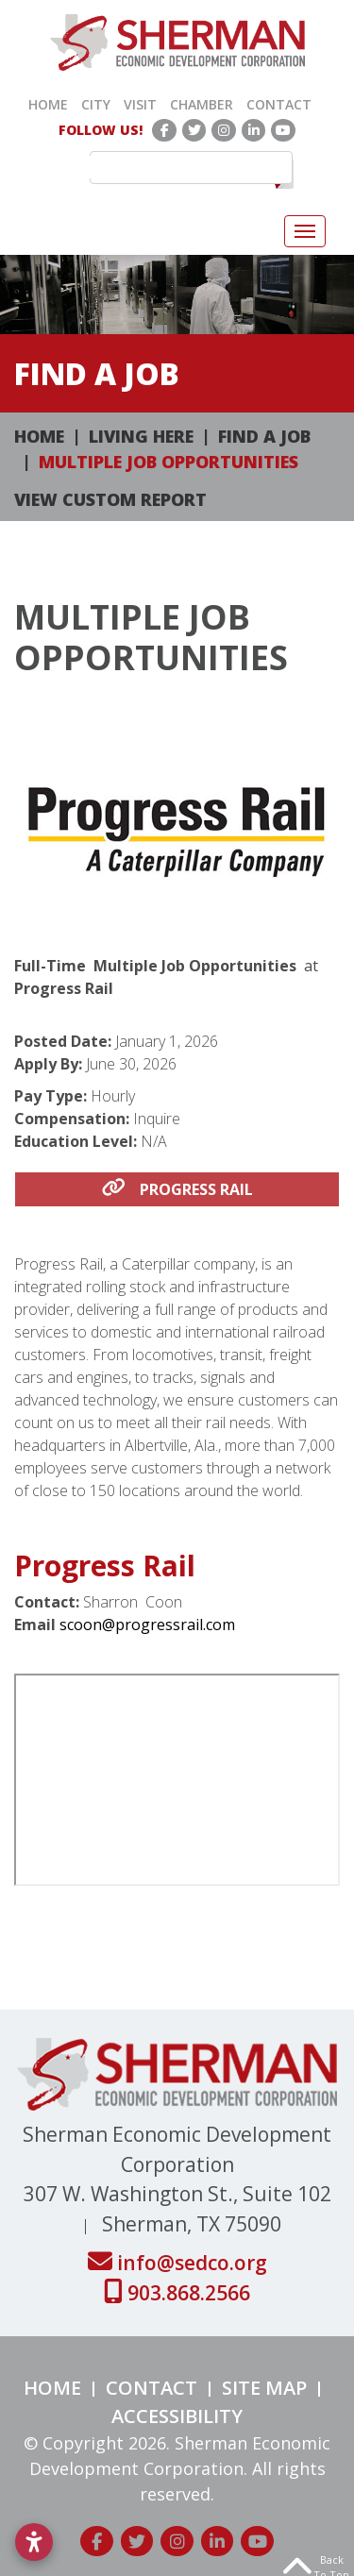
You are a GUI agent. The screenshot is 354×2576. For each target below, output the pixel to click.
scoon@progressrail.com (147, 1624)
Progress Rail (177, 1189)
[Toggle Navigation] (305, 231)
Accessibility (177, 2416)
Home (48, 104)
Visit (140, 104)
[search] (182, 167)
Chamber (201, 104)
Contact (279, 104)
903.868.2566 (177, 2293)
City (95, 104)
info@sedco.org (177, 2262)
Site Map (264, 2387)
